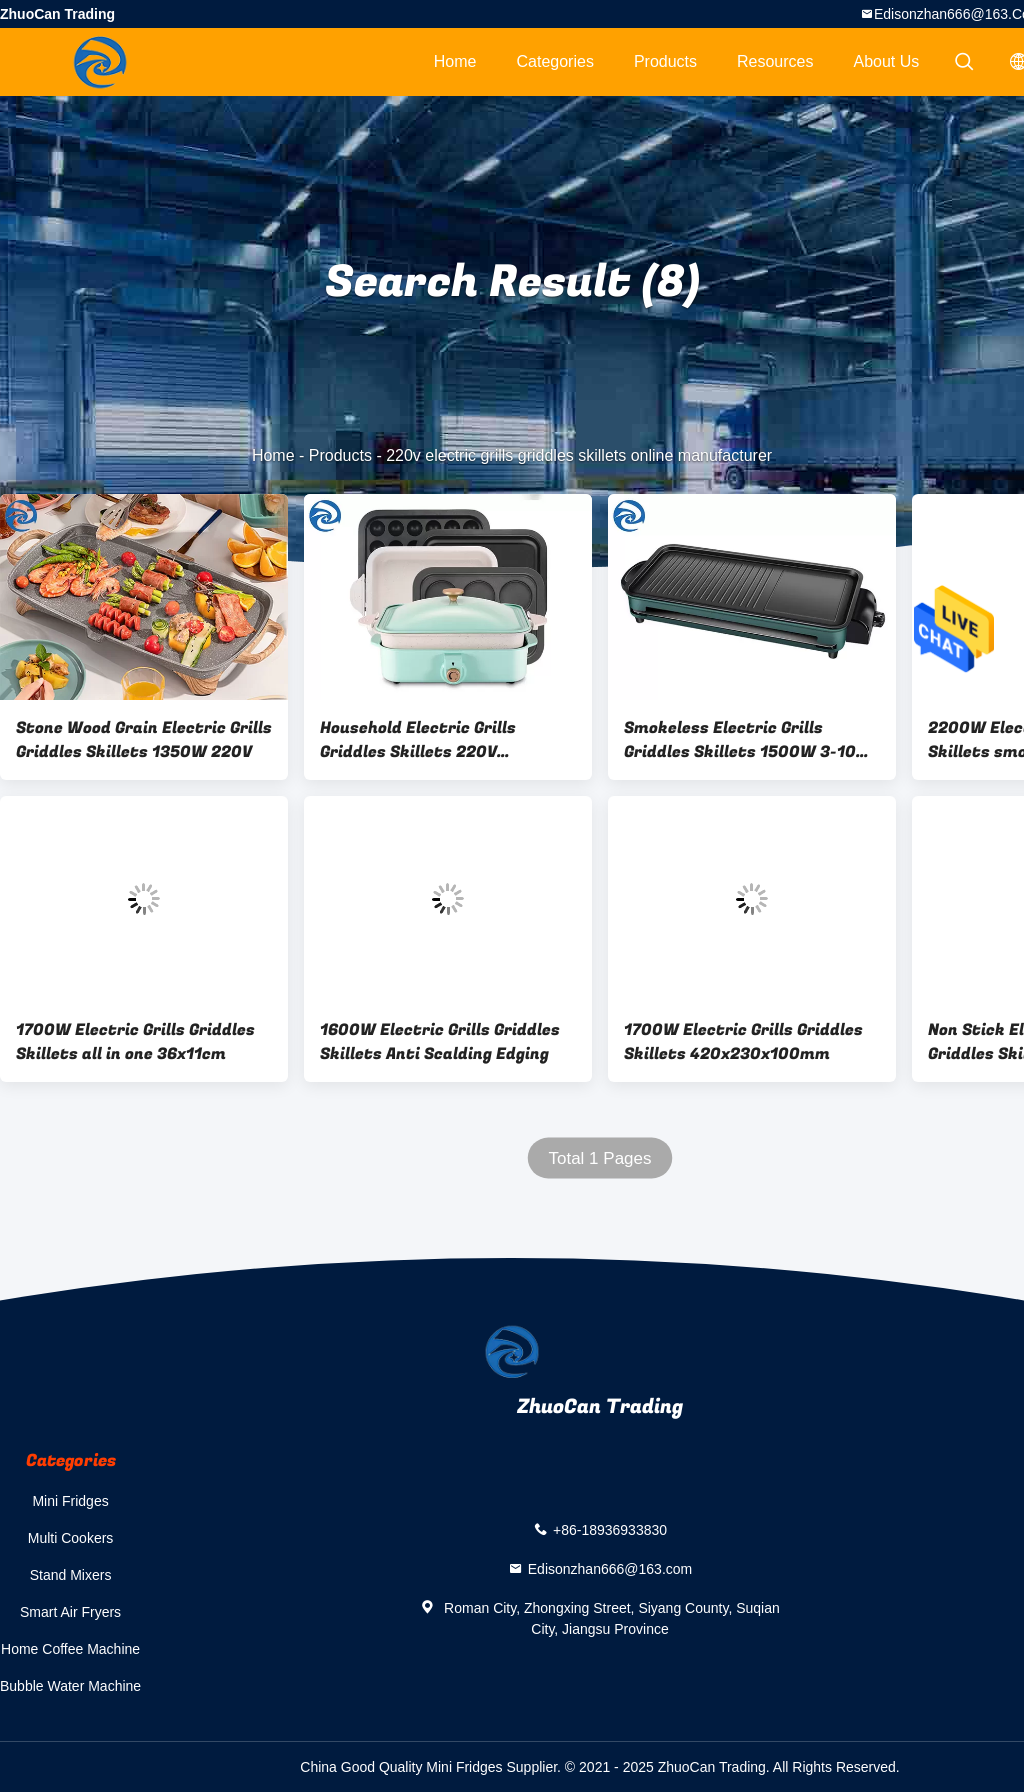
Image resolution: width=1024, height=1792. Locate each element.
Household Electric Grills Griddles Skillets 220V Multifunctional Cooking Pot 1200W (433, 740)
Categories (555, 61)
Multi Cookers (71, 1538)
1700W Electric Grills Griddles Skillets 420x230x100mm (743, 1042)
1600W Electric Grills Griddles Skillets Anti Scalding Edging (440, 1042)
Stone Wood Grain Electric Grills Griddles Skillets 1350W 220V (144, 740)
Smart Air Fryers (70, 1612)
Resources (775, 61)
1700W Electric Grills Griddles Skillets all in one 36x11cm (135, 1042)
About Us (887, 61)
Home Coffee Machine (70, 1649)
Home (455, 61)
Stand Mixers (71, 1575)
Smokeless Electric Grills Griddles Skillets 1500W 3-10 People (740, 740)
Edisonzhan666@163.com (610, 1569)
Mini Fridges (70, 1501)
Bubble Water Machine (70, 1686)
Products (665, 61)
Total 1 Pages (599, 1158)
